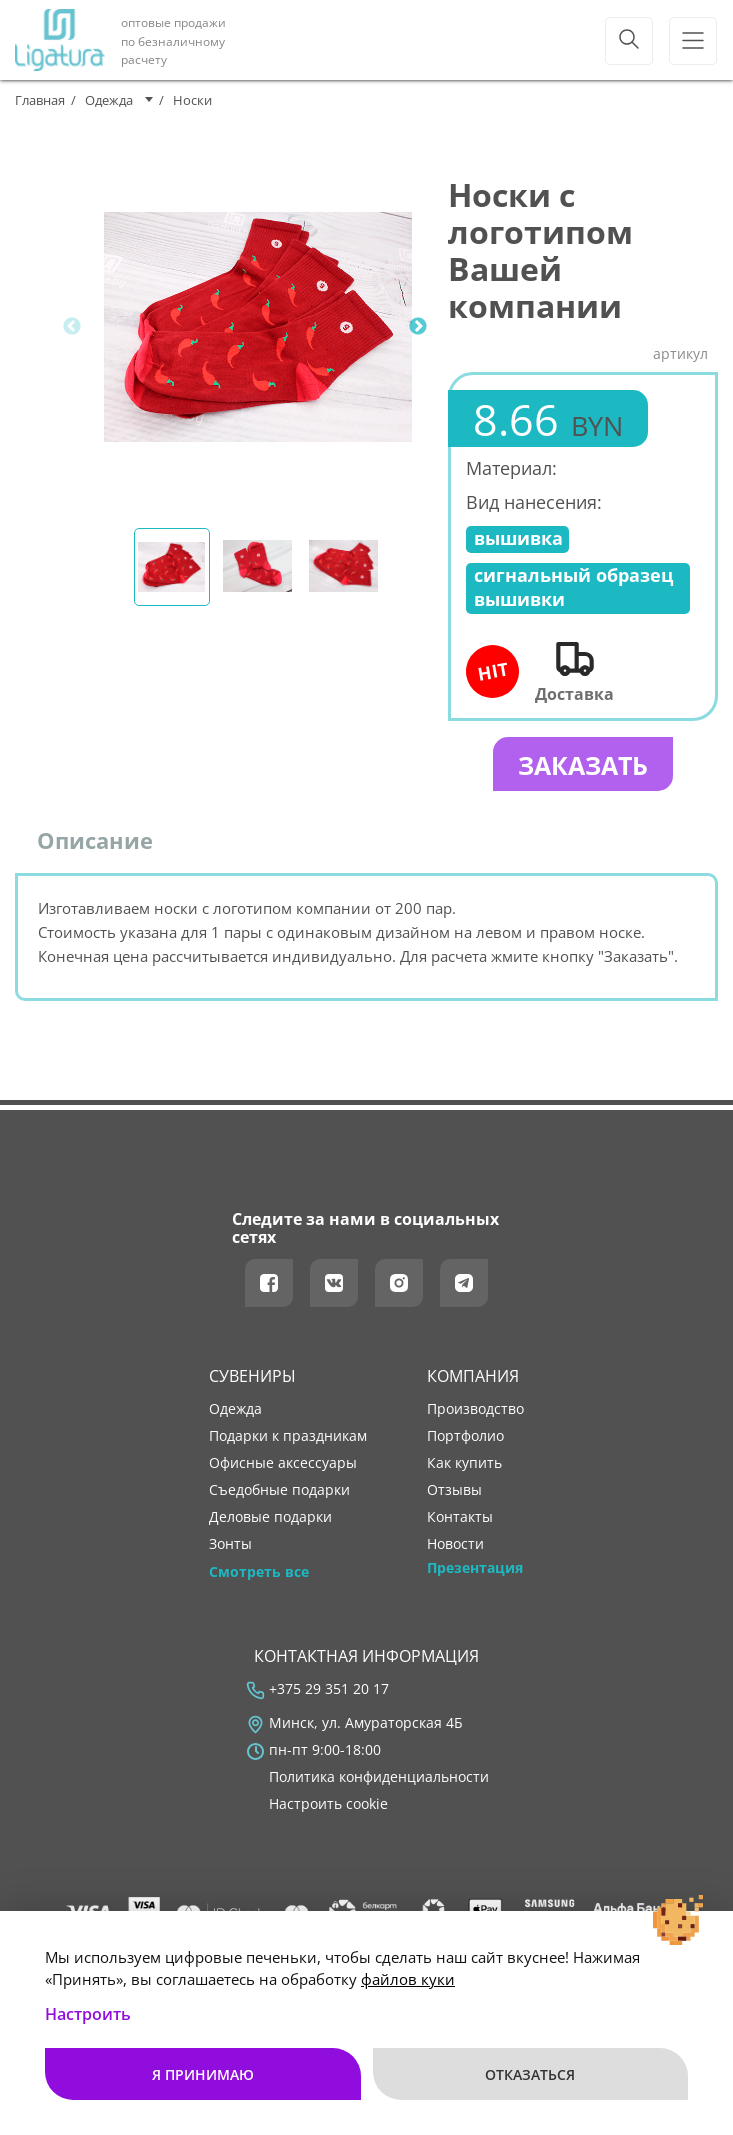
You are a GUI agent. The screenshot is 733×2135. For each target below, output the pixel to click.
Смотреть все (259, 1580)
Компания (473, 1384)
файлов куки (408, 1979)
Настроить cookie (328, 1813)
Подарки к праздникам (288, 1445)
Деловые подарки (270, 1526)
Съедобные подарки (279, 1499)
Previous (72, 327)
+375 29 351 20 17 (329, 1698)
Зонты (230, 1553)
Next (418, 327)
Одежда (235, 1418)
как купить (464, 1472)
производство (475, 1418)
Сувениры (252, 1384)
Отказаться (530, 2074)
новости (455, 1553)
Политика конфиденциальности (379, 1786)
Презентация (475, 1576)
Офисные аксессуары (283, 1472)
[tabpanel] (258, 327)
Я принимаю (202, 2074)
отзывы (454, 1499)
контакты (460, 1526)
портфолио (465, 1445)
